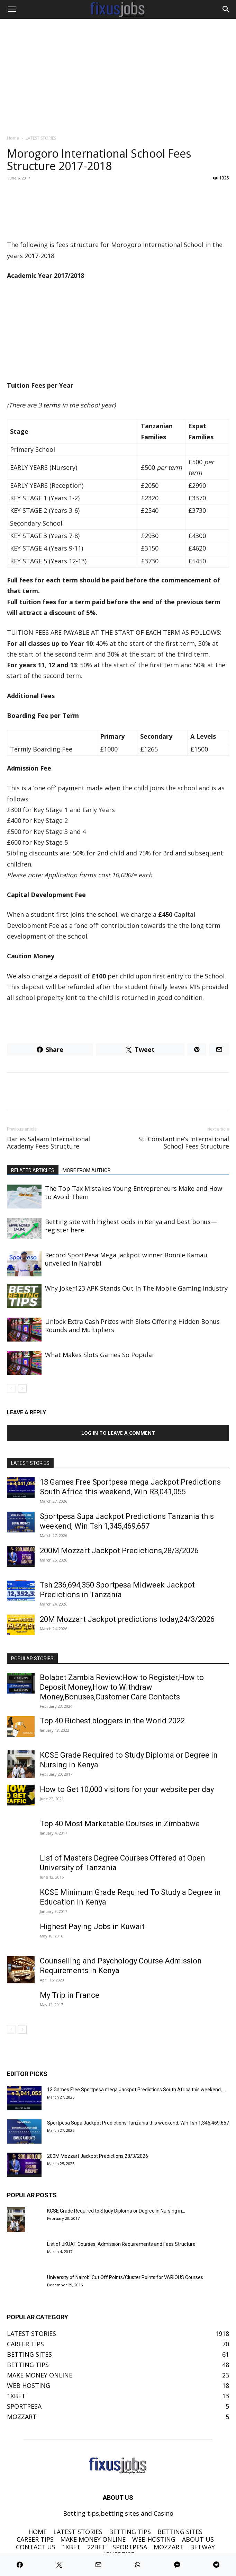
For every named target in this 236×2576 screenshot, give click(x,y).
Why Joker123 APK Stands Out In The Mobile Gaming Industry (136, 1288)
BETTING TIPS (130, 2532)
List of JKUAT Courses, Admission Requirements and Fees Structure (121, 2244)
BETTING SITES (179, 2532)
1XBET (71, 2547)
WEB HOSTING (153, 2539)
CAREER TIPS (35, 2539)
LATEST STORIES (41, 138)
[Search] (226, 9)
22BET (96, 2547)
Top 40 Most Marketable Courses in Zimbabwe (120, 1823)
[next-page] (22, 1388)
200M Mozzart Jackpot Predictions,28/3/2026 (119, 1550)
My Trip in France (69, 1995)
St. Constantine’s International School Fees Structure (183, 1142)
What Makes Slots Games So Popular (100, 1355)
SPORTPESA (129, 2547)
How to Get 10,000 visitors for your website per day (127, 1789)
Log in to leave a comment (118, 1433)
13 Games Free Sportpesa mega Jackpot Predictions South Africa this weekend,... (136, 2089)
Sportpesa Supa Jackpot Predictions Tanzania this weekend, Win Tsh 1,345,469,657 (138, 2123)
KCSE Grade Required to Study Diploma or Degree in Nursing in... (116, 2211)
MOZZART (168, 2547)
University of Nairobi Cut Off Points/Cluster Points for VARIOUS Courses (125, 2277)
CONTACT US (35, 2547)
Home (13, 138)
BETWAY (202, 2547)
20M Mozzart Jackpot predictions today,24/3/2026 (127, 1619)
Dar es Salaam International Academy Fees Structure (48, 1142)
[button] (12, 9)
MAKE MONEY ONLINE (93, 2539)
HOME (37, 2532)
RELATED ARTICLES (32, 1170)
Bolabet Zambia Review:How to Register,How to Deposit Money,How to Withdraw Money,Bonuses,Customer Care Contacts (122, 1687)
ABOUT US (198, 2539)
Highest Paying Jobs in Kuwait (92, 1926)
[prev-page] (11, 1388)
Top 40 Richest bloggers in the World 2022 (112, 1720)
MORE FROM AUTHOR (87, 1170)
